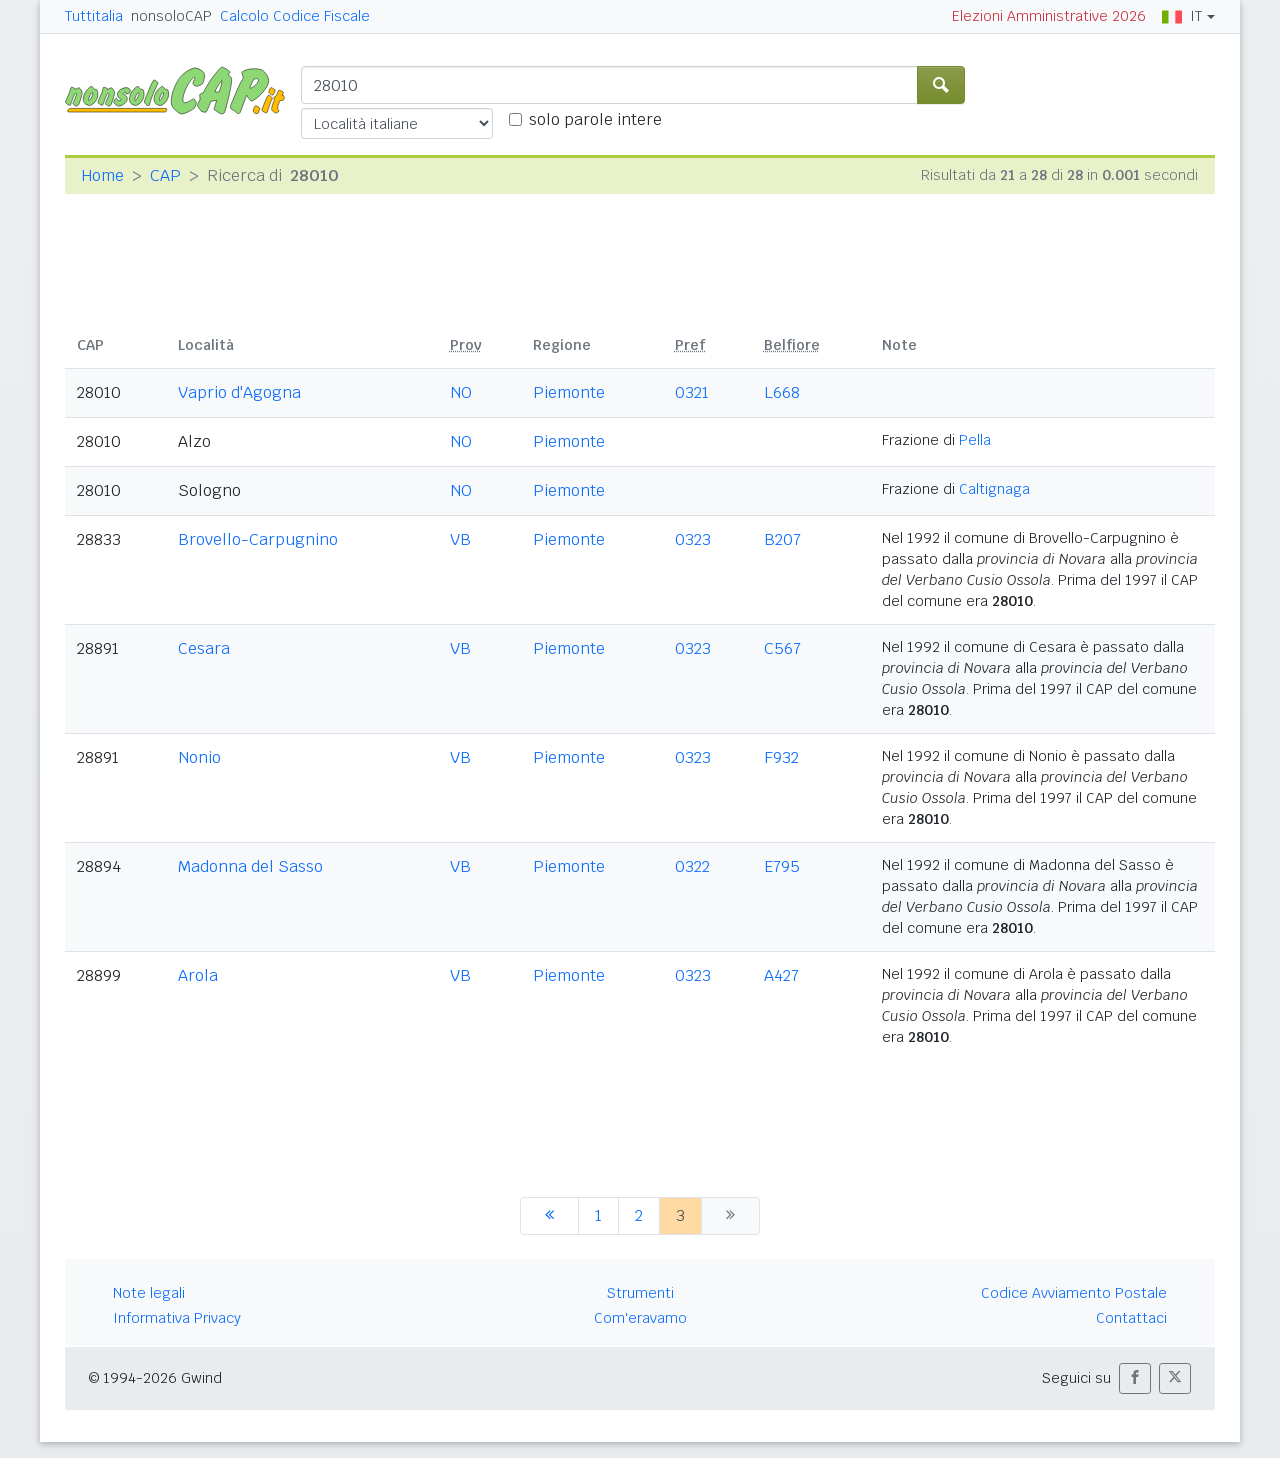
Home (102, 175)
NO (461, 392)
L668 (782, 392)
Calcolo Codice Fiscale (295, 16)
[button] (1135, 1378)
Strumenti (640, 1293)
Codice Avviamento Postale (1074, 1293)
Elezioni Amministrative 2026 (1049, 16)
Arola (198, 975)
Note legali (149, 1293)
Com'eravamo (640, 1318)
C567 (782, 648)
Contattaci (1131, 1318)
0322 (692, 866)
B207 (782, 539)
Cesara (204, 648)
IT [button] (1182, 16)
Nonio (199, 757)
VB (460, 539)
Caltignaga (994, 489)
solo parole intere (595, 119)
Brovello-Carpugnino (258, 539)
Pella (975, 440)
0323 (693, 539)
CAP (165, 175)
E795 (782, 866)
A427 (781, 975)
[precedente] (549, 1216)
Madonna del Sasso (250, 866)
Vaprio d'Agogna (239, 392)
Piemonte (569, 392)
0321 (692, 392)
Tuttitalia (94, 16)
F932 (781, 757)
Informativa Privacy (177, 1318)
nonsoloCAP (171, 16)
